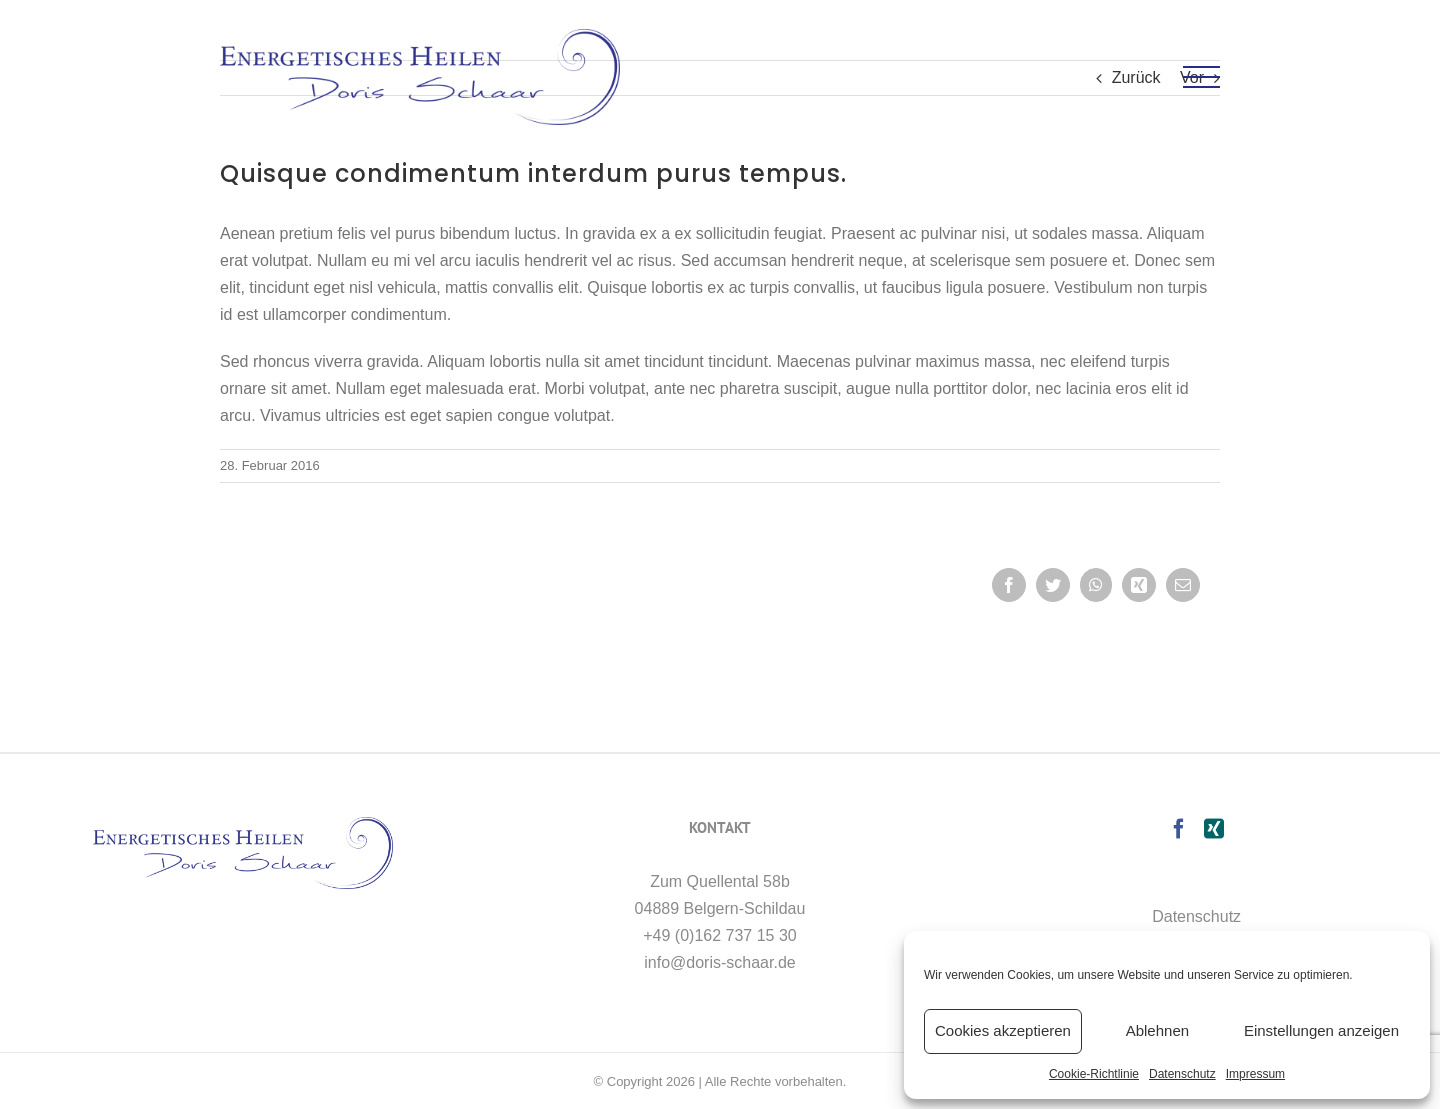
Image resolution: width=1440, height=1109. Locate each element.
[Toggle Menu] (1202, 77)
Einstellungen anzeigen (1321, 1030)
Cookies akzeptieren (1003, 1030)
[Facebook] (1179, 829)
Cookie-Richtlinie (1094, 1074)
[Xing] (1214, 829)
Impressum (1255, 1074)
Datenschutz (1182, 1074)
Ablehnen (1157, 1030)
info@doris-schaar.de (719, 962)
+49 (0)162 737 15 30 (719, 935)
